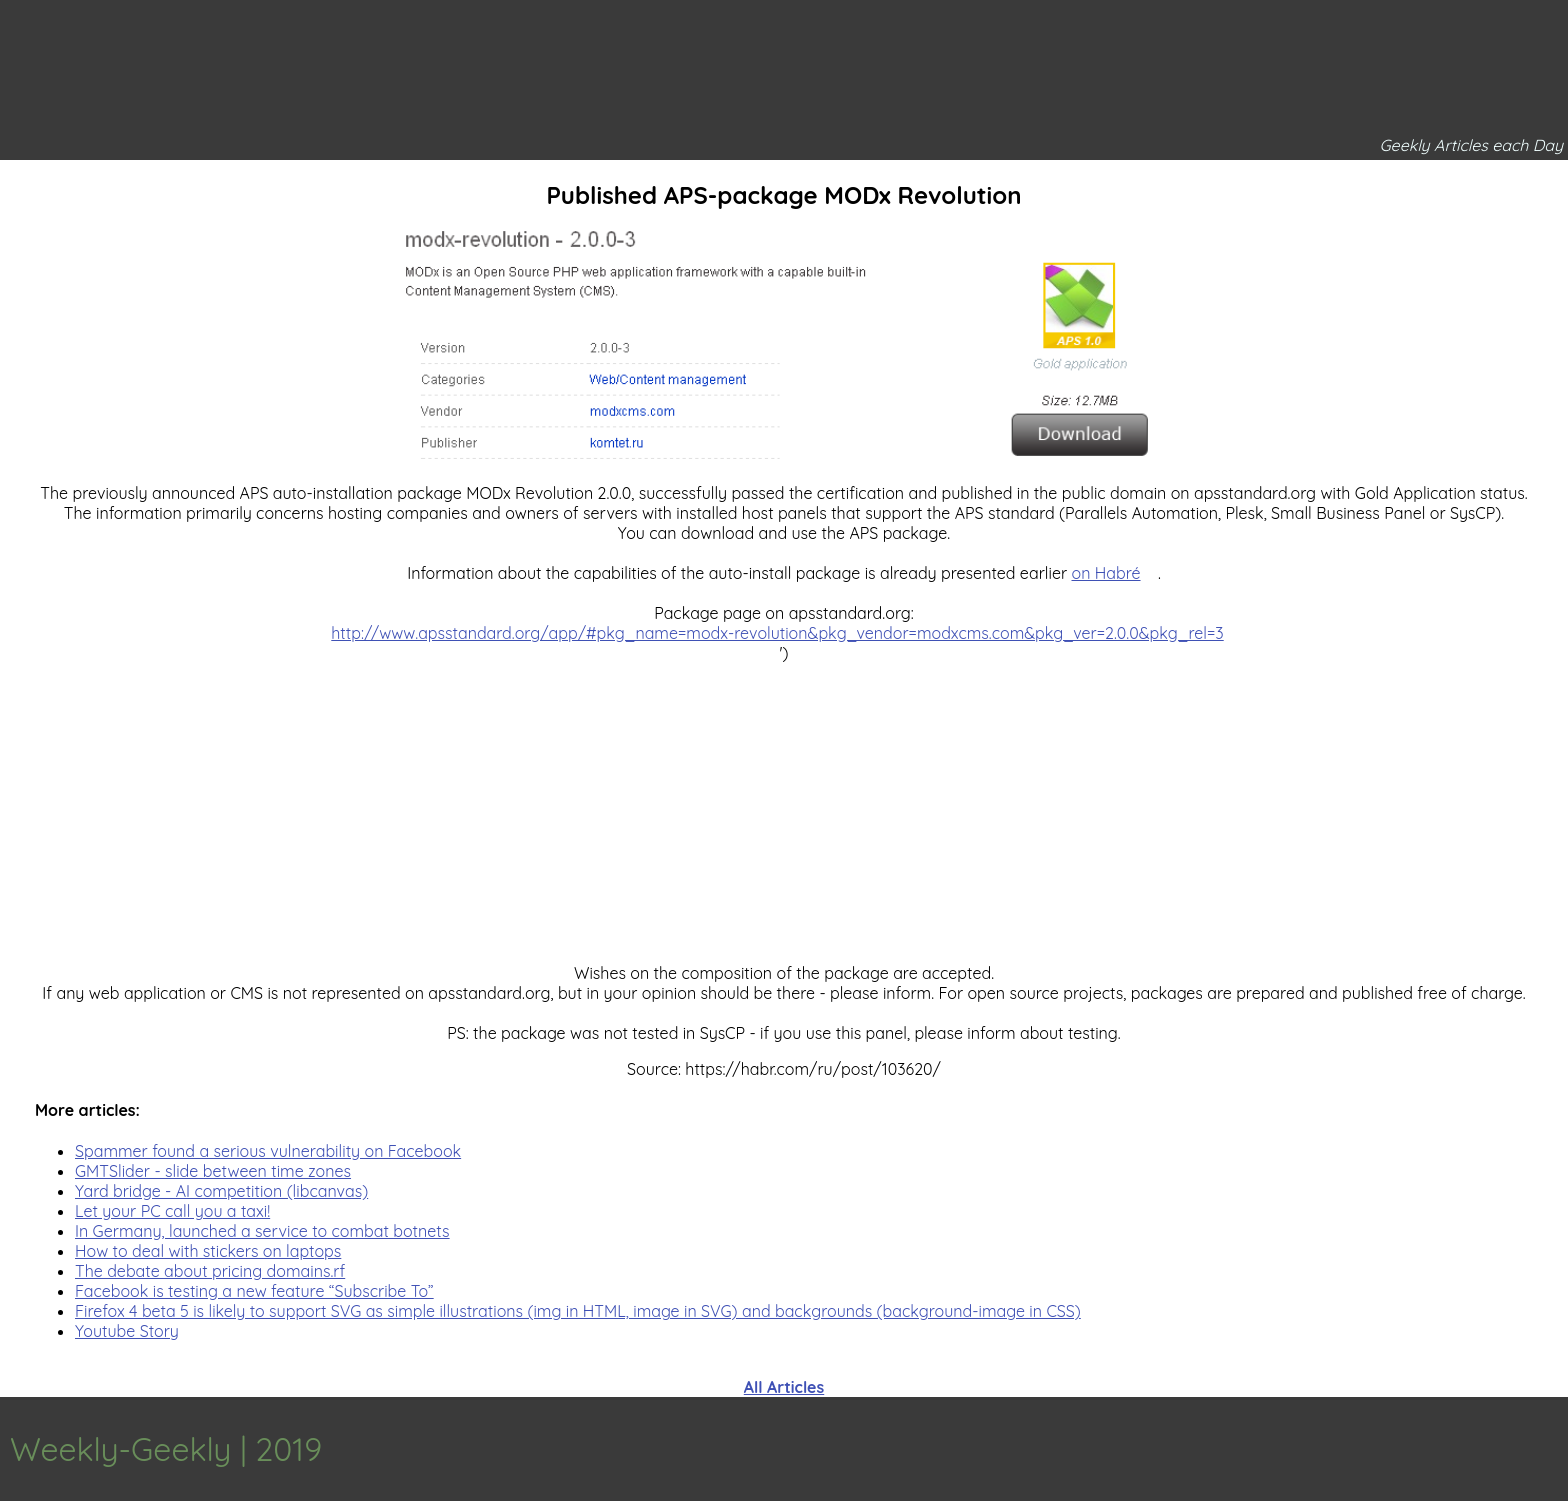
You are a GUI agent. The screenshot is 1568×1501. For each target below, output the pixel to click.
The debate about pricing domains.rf (210, 1271)
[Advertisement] (784, 803)
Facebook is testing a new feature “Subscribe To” (254, 1291)
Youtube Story (127, 1331)
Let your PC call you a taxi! (172, 1211)
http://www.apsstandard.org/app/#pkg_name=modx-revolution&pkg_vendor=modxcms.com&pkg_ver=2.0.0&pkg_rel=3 (777, 633)
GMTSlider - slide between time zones (213, 1171)
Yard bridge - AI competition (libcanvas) (221, 1191)
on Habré (1106, 573)
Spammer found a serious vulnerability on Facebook (268, 1151)
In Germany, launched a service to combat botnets (262, 1231)
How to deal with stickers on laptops (208, 1251)
